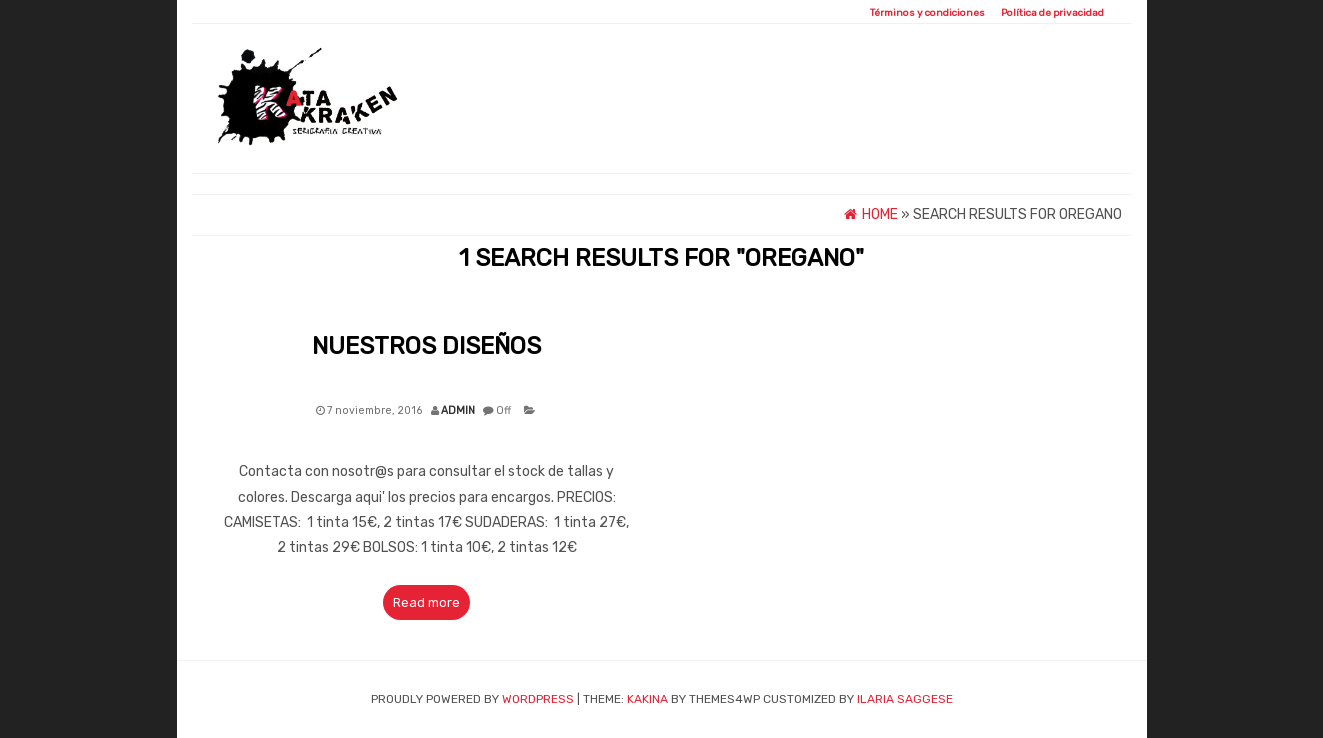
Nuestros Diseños (426, 346)
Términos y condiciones (927, 13)
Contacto (1062, 131)
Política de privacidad (1052, 13)
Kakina (647, 699)
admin (458, 410)
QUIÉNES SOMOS (633, 131)
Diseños (745, 131)
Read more (426, 602)
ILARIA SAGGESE (905, 699)
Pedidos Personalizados (899, 131)
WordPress (538, 699)
